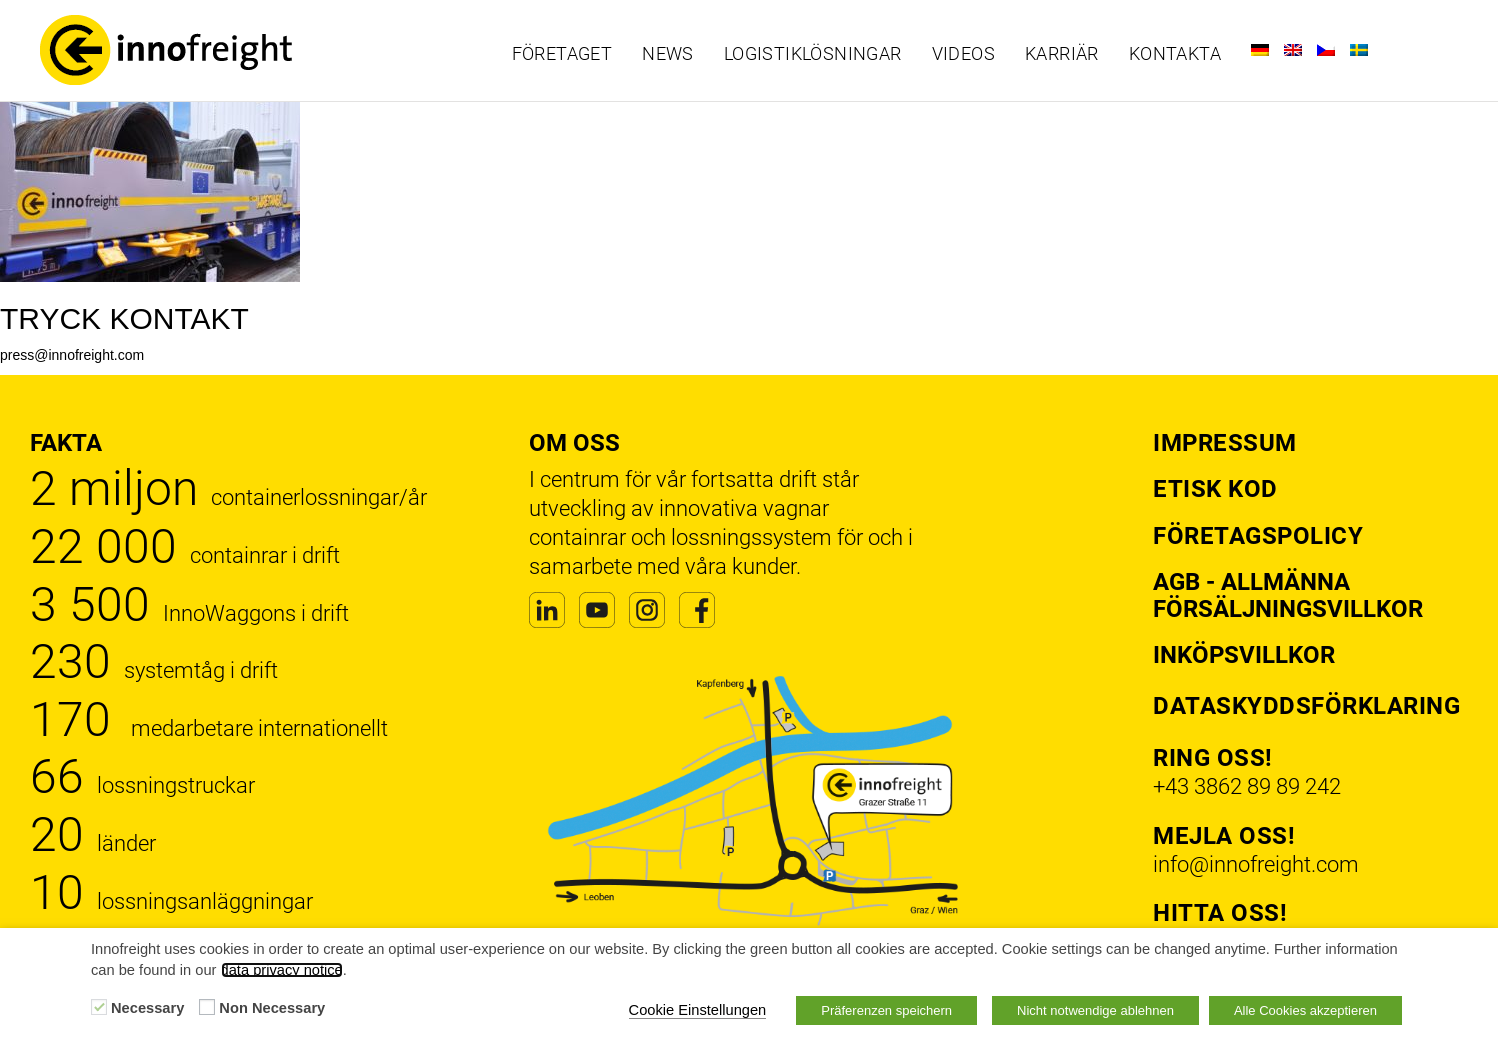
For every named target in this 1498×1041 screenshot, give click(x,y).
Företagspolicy (1258, 536)
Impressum (1225, 443)
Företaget (562, 54)
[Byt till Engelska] (1293, 50)
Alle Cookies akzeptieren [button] (1305, 1010)
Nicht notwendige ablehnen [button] (1095, 1010)
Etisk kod (1215, 489)
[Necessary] (99, 1007)
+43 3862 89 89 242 (1247, 786)
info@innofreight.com (1256, 864)
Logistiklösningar (813, 54)
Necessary (147, 1008)
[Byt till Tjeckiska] (1326, 50)
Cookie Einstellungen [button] (698, 1010)
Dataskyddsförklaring (1306, 706)
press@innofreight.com (72, 355)
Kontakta (1175, 54)
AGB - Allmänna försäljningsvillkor (1288, 595)
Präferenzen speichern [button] (886, 1010)
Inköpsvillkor (1244, 655)
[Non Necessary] (207, 1007)
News (668, 54)
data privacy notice (282, 970)
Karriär (1062, 54)
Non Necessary (272, 1008)
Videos (963, 54)
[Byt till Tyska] (1260, 50)
